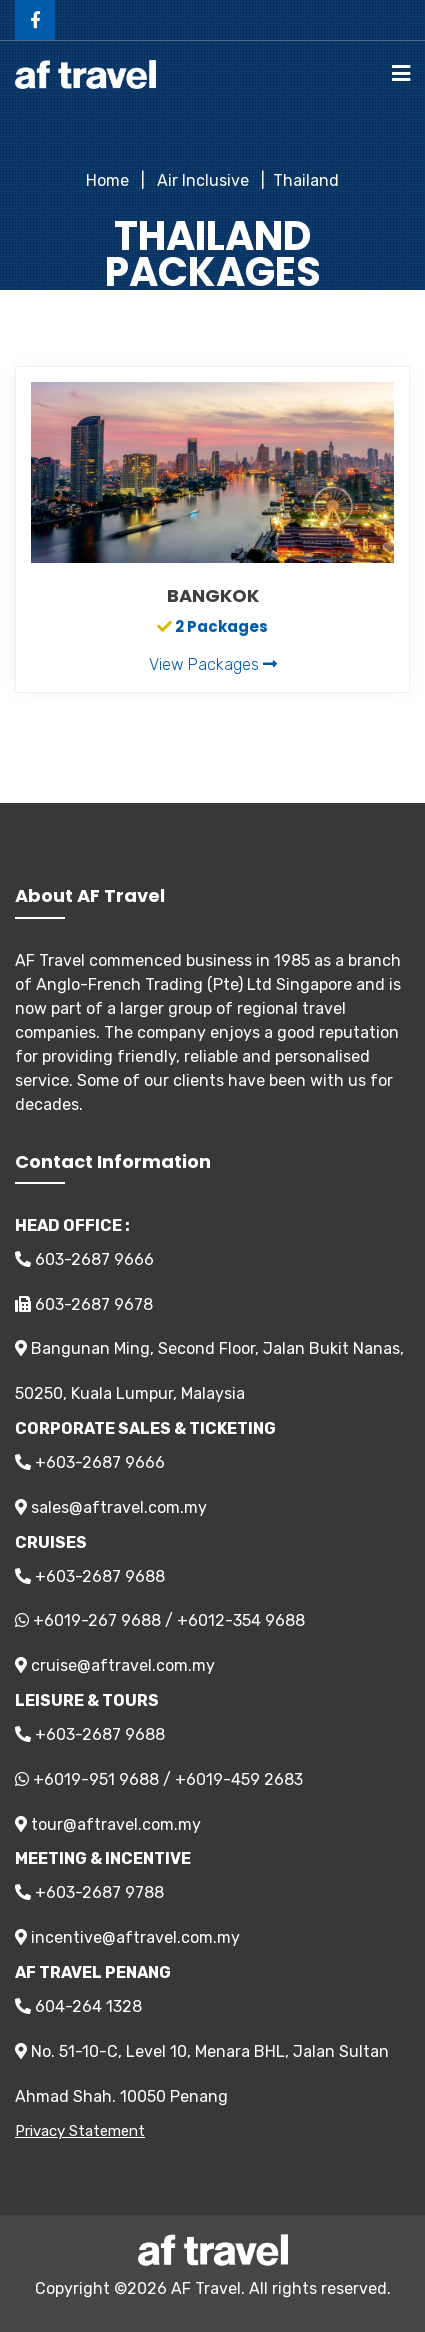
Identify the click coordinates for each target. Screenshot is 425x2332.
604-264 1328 (78, 2006)
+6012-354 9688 (241, 1620)
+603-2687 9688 (90, 1576)
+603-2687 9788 (89, 1892)
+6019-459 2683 (239, 1779)
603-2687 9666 (84, 1259)
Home (107, 180)
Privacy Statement (80, 2131)
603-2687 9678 (84, 1304)
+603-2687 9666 (90, 1462)
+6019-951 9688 (96, 1779)
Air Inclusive (201, 180)
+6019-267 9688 (97, 1620)
